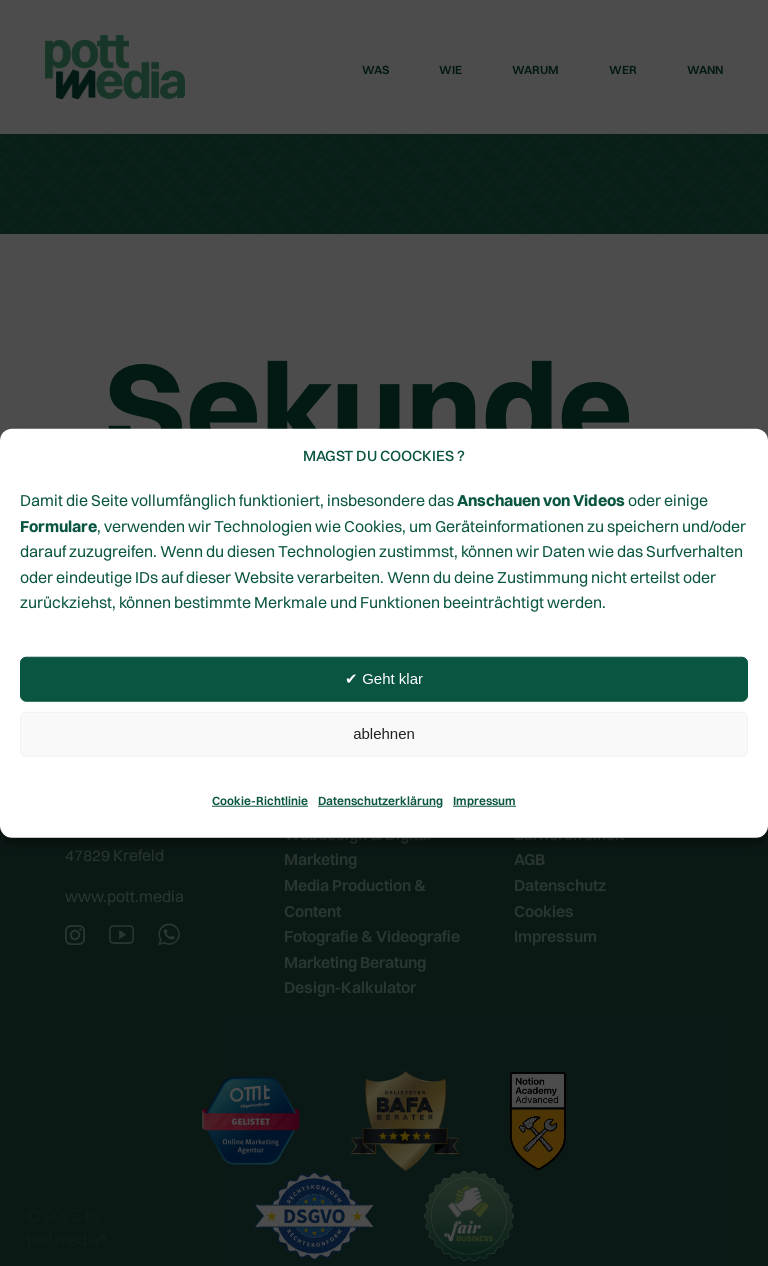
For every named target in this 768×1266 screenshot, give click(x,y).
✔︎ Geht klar (384, 678)
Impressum (484, 800)
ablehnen (384, 733)
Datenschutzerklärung (380, 800)
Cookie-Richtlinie (260, 800)
